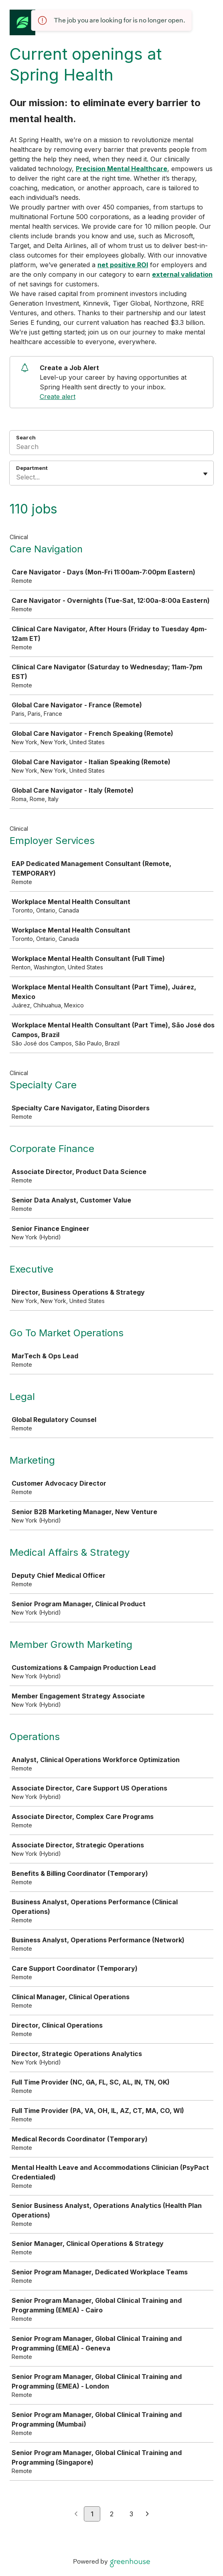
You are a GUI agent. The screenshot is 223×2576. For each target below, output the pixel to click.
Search (26, 437)
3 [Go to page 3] (131, 2514)
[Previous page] (76, 2514)
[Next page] (147, 2514)
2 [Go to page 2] (112, 2514)
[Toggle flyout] (205, 474)
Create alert (57, 397)
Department (32, 468)
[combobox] (17, 477)
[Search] (111, 448)
